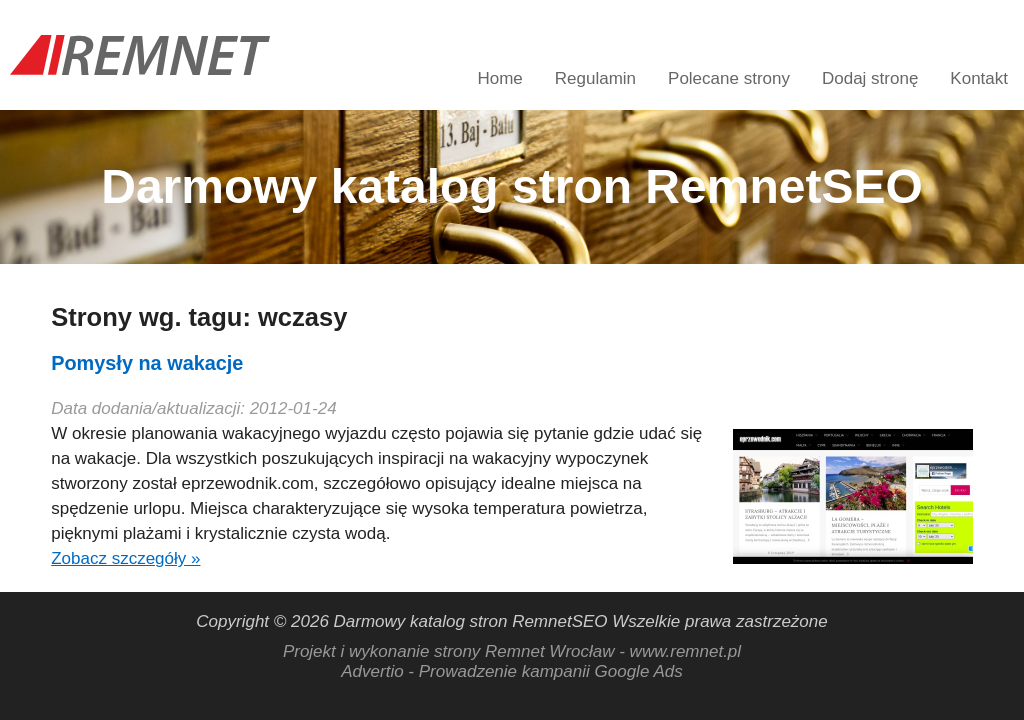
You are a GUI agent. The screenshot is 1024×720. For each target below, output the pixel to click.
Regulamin (595, 78)
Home (499, 78)
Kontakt (979, 78)
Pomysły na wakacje (147, 363)
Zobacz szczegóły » (125, 558)
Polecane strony (729, 78)
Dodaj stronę (870, 78)
